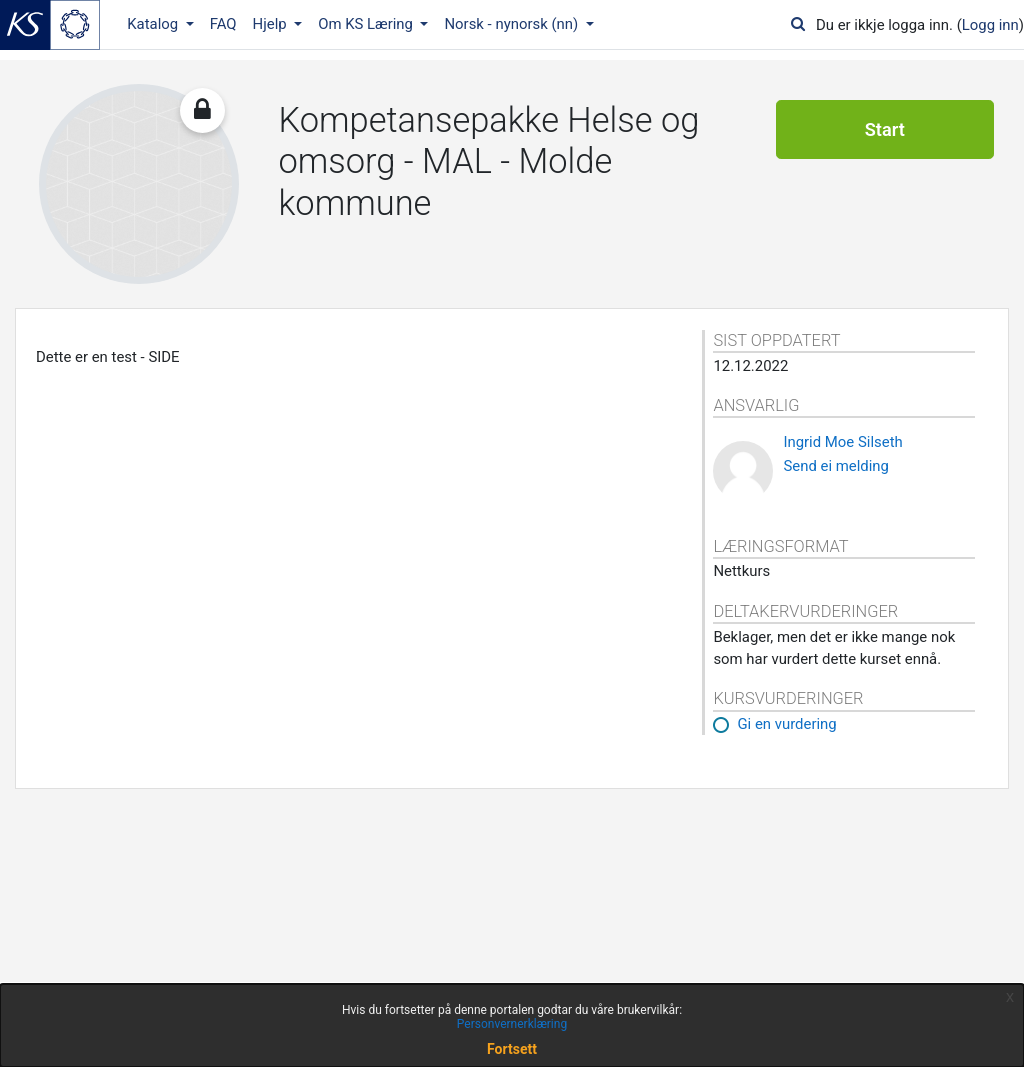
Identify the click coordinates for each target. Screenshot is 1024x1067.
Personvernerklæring (512, 1024)
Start (885, 129)
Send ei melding (836, 466)
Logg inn (990, 25)
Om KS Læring (367, 24)
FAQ (223, 24)
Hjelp (272, 24)
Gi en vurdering (786, 724)
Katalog (154, 24)
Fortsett (512, 1049)
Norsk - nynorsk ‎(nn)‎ (512, 24)
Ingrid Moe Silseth (842, 442)
